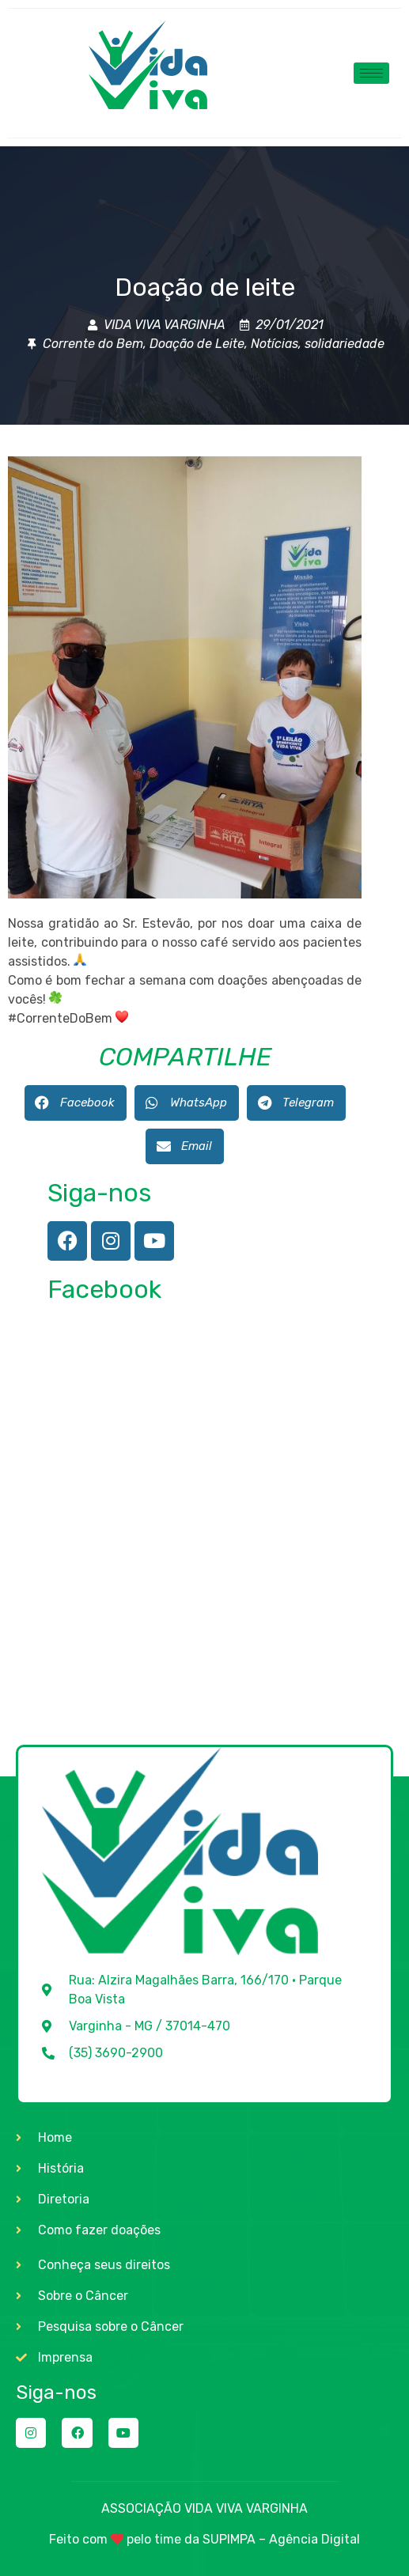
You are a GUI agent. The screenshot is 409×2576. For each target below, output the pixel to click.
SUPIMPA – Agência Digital (281, 2539)
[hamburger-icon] (371, 73)
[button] (76, 1103)
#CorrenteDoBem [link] (60, 1018)
